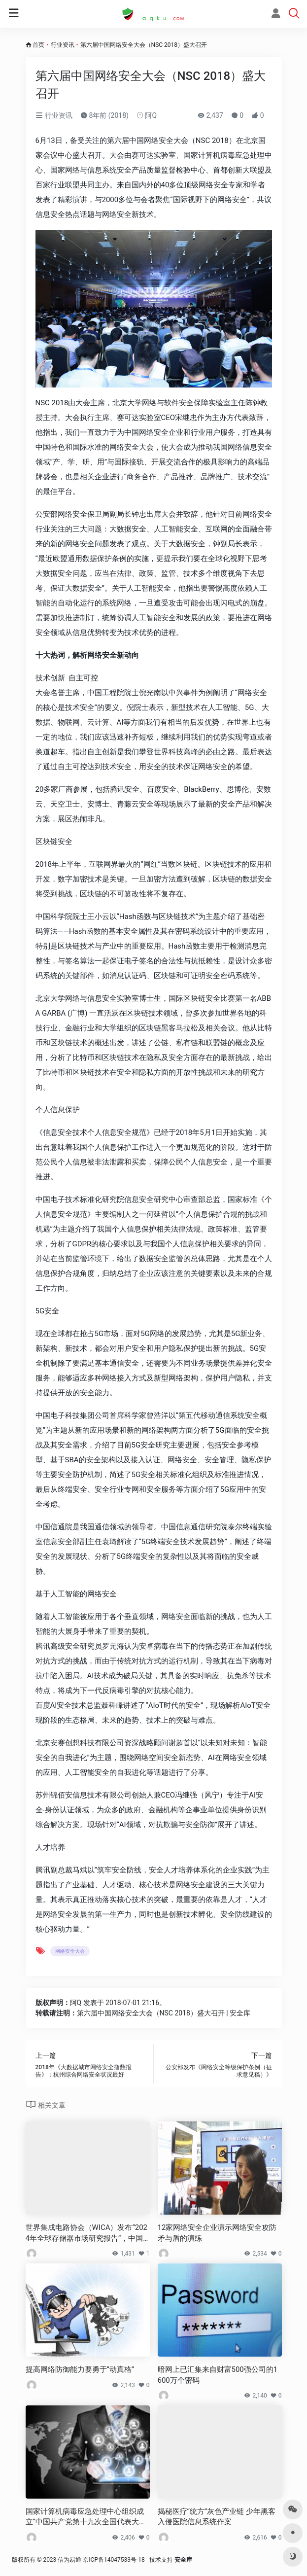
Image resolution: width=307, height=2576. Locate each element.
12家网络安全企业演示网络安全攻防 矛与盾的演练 (217, 2232)
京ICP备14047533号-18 (113, 2559)
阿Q (146, 115)
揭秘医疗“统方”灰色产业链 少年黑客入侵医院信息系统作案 (216, 2516)
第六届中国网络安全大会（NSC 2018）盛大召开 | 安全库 (164, 2013)
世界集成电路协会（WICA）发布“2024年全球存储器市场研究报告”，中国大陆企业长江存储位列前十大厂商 (87, 2233)
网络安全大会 (70, 1951)
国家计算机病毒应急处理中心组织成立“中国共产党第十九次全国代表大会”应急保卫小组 (87, 2517)
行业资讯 (62, 44)
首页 (38, 44)
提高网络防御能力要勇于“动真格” (80, 2369)
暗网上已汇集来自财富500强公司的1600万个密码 (218, 2374)
